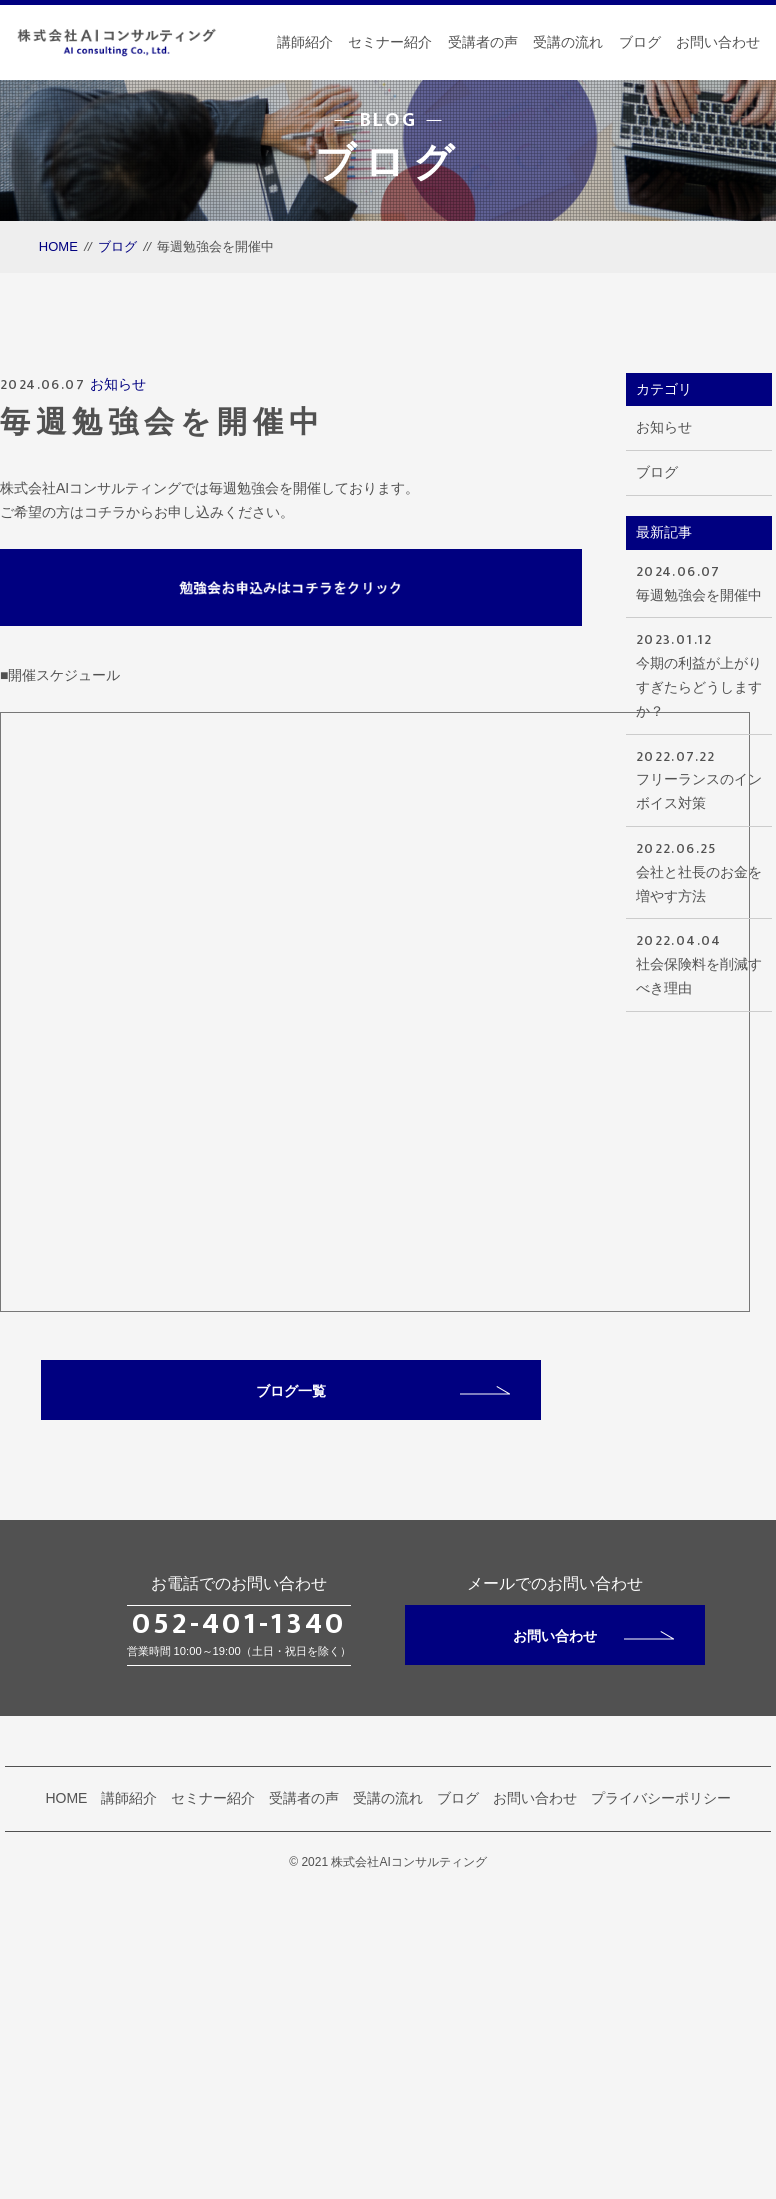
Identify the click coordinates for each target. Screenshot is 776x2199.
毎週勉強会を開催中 (699, 581)
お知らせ (118, 384)
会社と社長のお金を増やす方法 (699, 870)
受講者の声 (483, 42)
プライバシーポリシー (661, 1798)
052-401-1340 (239, 1624)
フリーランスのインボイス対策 (699, 778)
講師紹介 (305, 42)
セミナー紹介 (390, 42)
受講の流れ (568, 42)
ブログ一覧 (383, 1391)
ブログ (640, 42)
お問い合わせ (718, 42)
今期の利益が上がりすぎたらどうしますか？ (699, 673)
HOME (58, 246)
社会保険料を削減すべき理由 (699, 962)
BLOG (388, 120)
